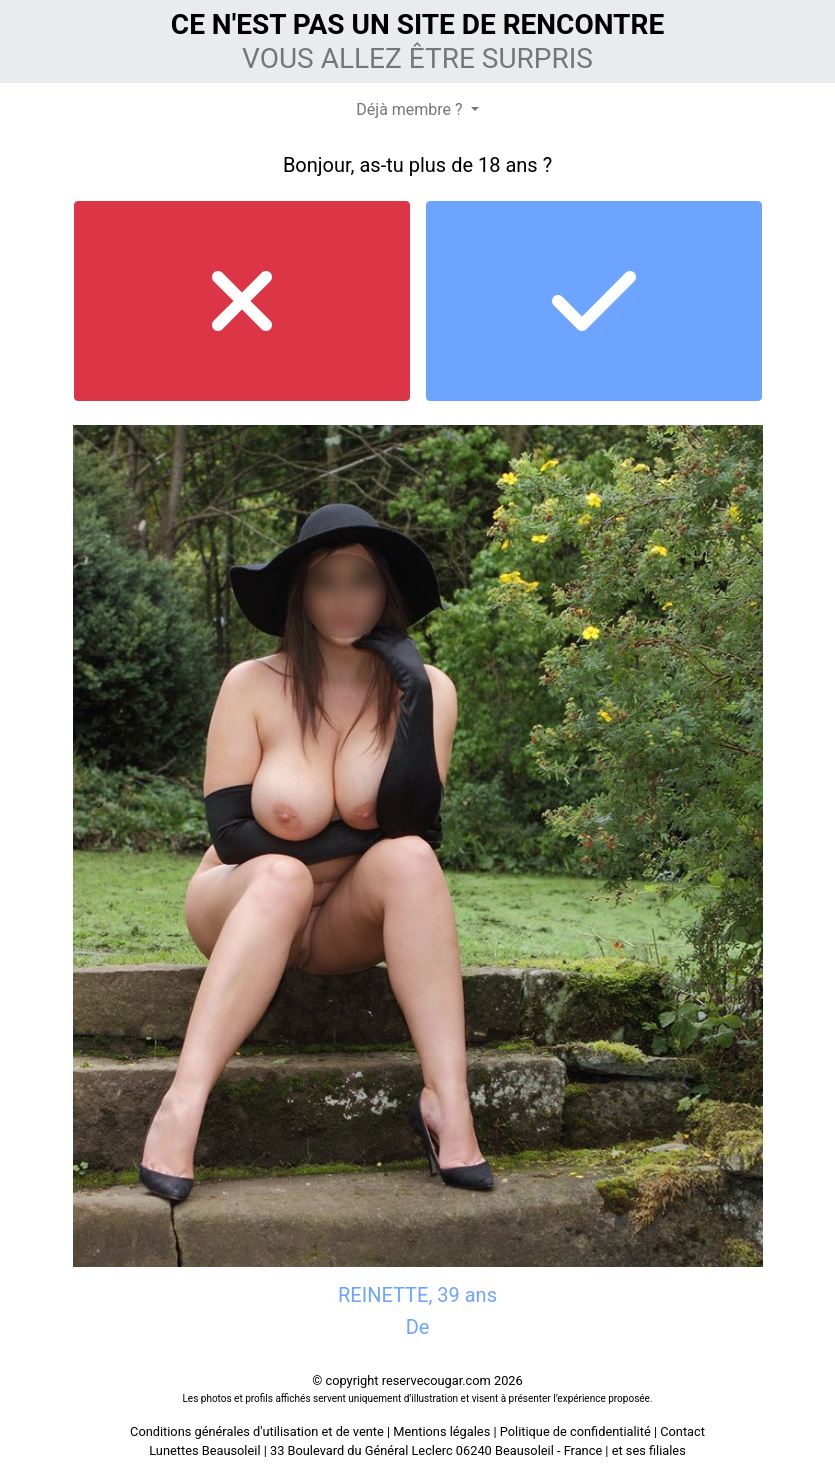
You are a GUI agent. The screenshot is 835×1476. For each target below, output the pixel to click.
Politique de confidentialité (575, 1431)
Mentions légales (441, 1431)
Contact (682, 1431)
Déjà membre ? (411, 109)
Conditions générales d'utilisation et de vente (257, 1431)
